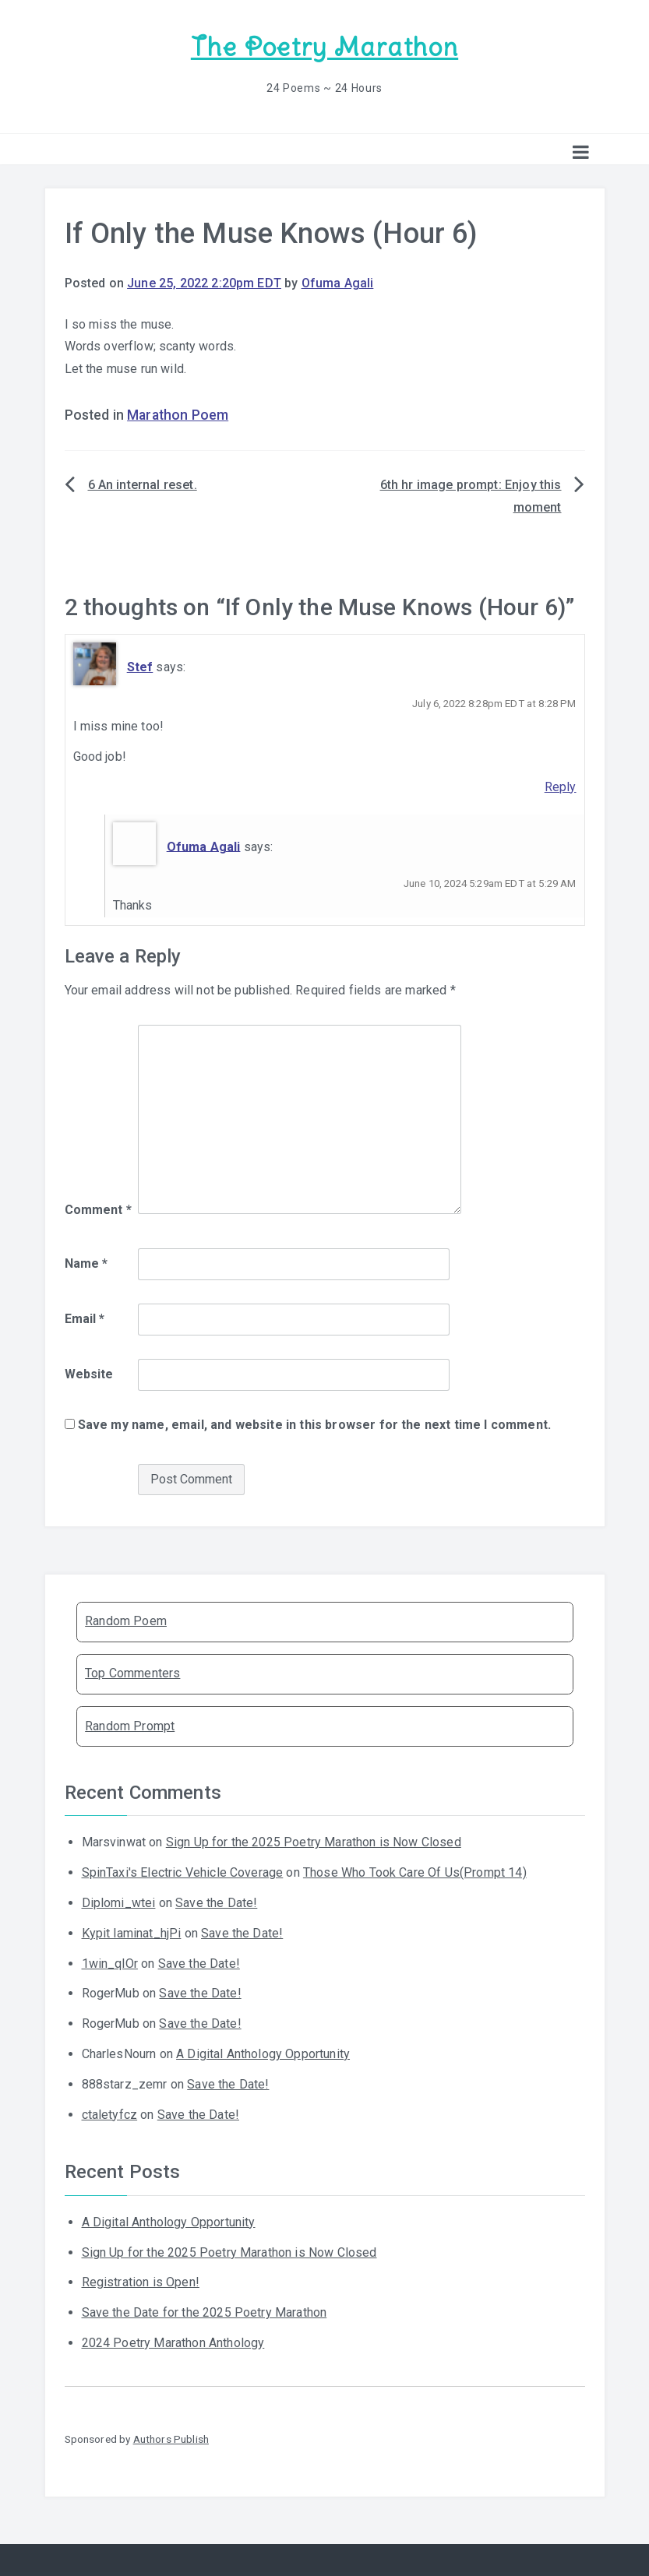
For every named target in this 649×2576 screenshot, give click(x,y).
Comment (98, 1209)
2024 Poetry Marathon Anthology (173, 2342)
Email (85, 1318)
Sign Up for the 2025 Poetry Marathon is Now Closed (313, 1842)
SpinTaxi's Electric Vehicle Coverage (183, 1872)
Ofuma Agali (338, 283)
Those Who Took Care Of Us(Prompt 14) (415, 1872)
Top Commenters (132, 1673)
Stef (140, 667)
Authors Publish (171, 2439)
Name (86, 1263)
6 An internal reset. (142, 484)
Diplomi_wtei (119, 1902)
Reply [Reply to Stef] (561, 786)
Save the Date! (216, 1902)
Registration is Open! (140, 2282)
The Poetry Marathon (324, 47)
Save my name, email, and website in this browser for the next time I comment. (314, 1424)
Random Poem (126, 1621)
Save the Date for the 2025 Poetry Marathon (204, 2312)
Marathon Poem (177, 415)
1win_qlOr (110, 1963)
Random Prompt (130, 1726)
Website (89, 1374)
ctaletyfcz (110, 2114)
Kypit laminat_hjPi (132, 1933)
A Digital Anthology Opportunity (263, 2053)
